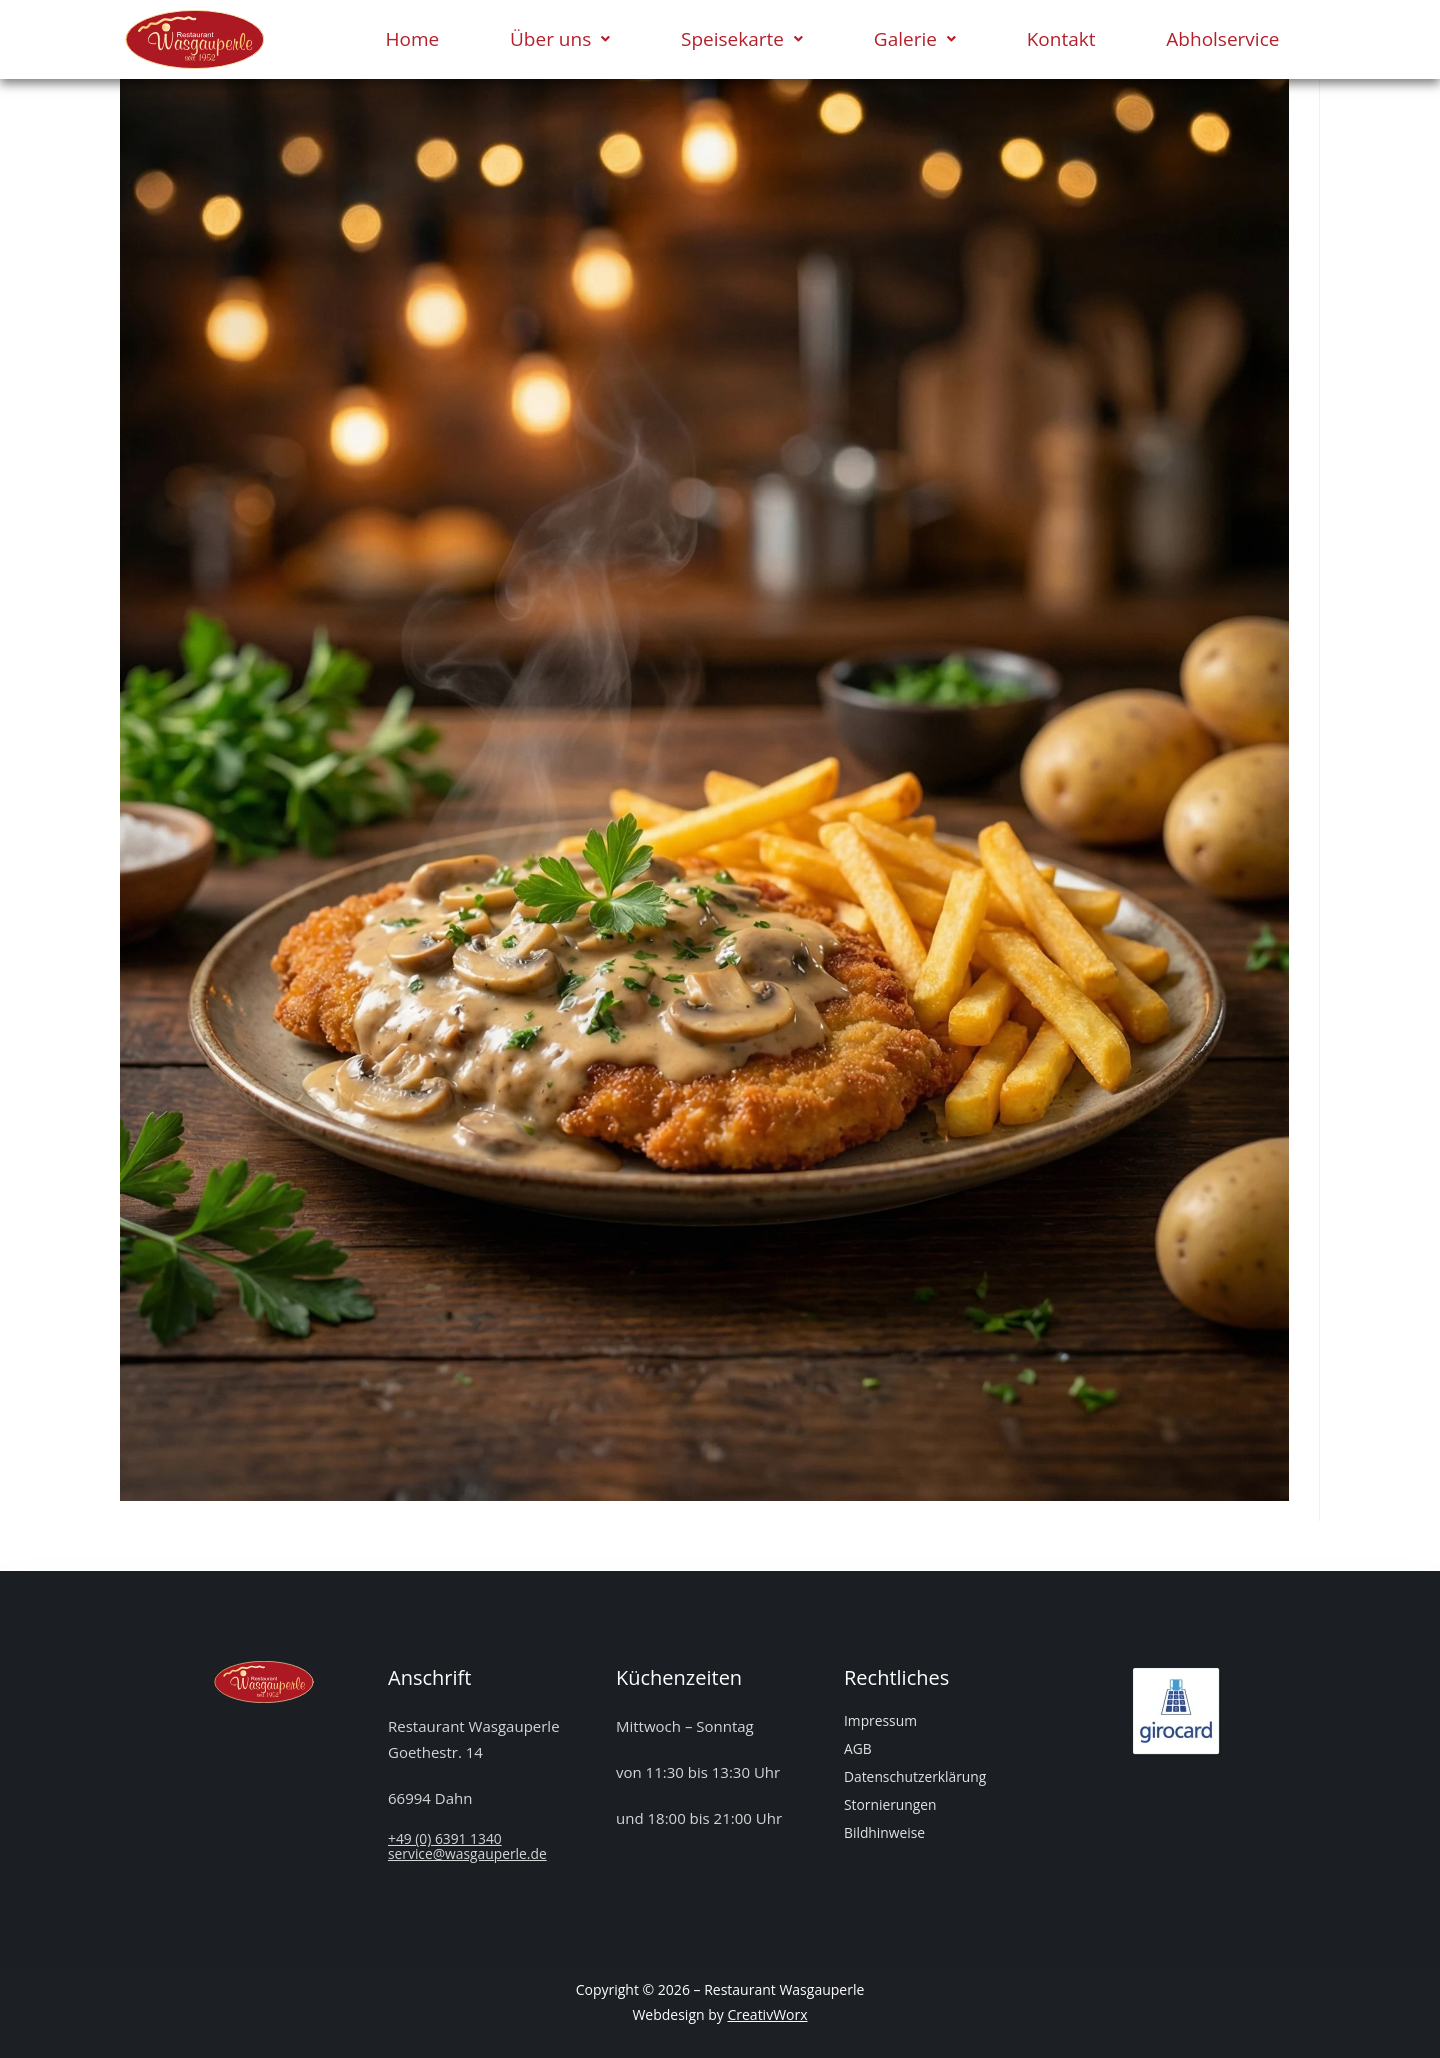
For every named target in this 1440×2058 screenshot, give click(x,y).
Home (412, 39)
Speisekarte (742, 39)
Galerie (915, 39)
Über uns (560, 39)
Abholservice (1222, 39)
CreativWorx (767, 2014)
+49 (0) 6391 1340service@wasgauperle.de (474, 1845)
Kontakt (1061, 39)
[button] (560, 39)
